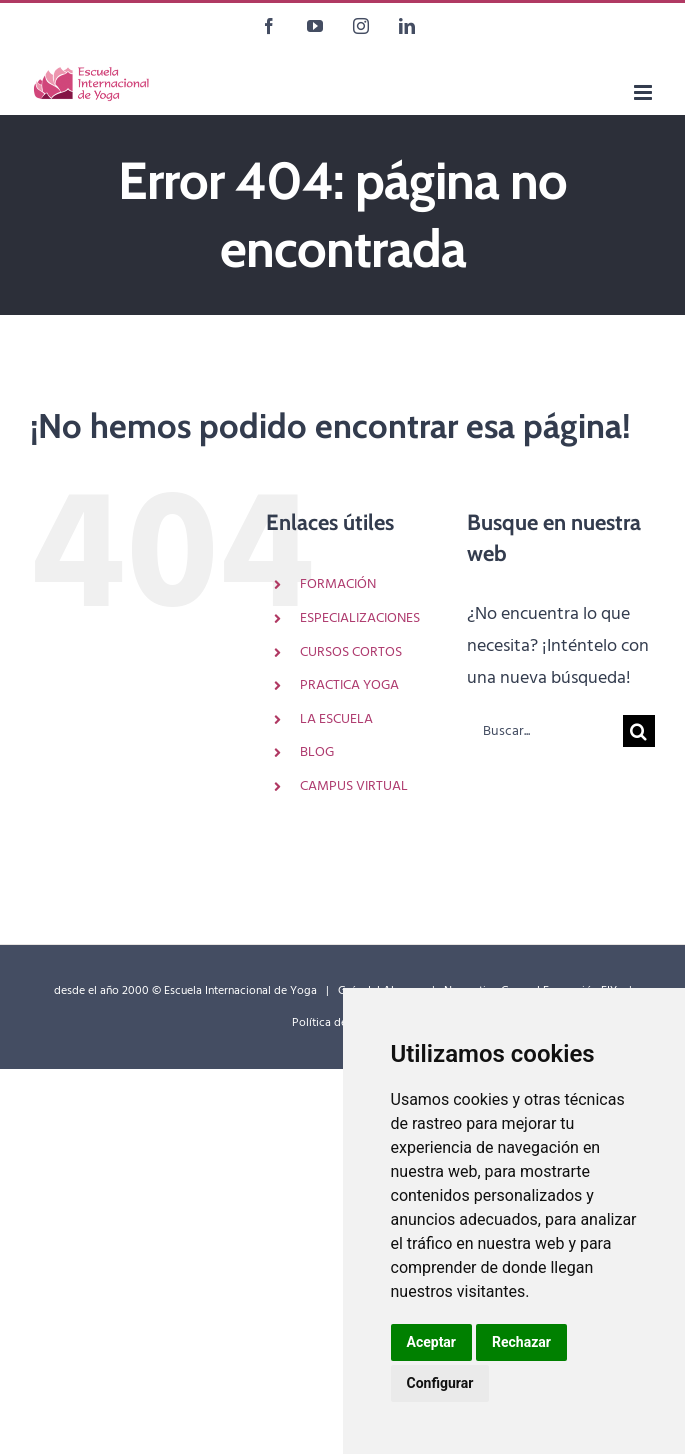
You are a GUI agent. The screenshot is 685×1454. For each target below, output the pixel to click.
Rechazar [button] (521, 1342)
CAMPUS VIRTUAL (354, 786)
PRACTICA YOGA (349, 685)
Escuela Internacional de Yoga (240, 991)
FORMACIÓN (338, 584)
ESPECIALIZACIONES (360, 618)
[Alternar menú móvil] (644, 92)
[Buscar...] (545, 731)
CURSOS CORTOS (351, 652)
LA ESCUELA (336, 719)
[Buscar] (639, 731)
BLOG (317, 752)
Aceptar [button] (432, 1342)
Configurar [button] (440, 1383)
